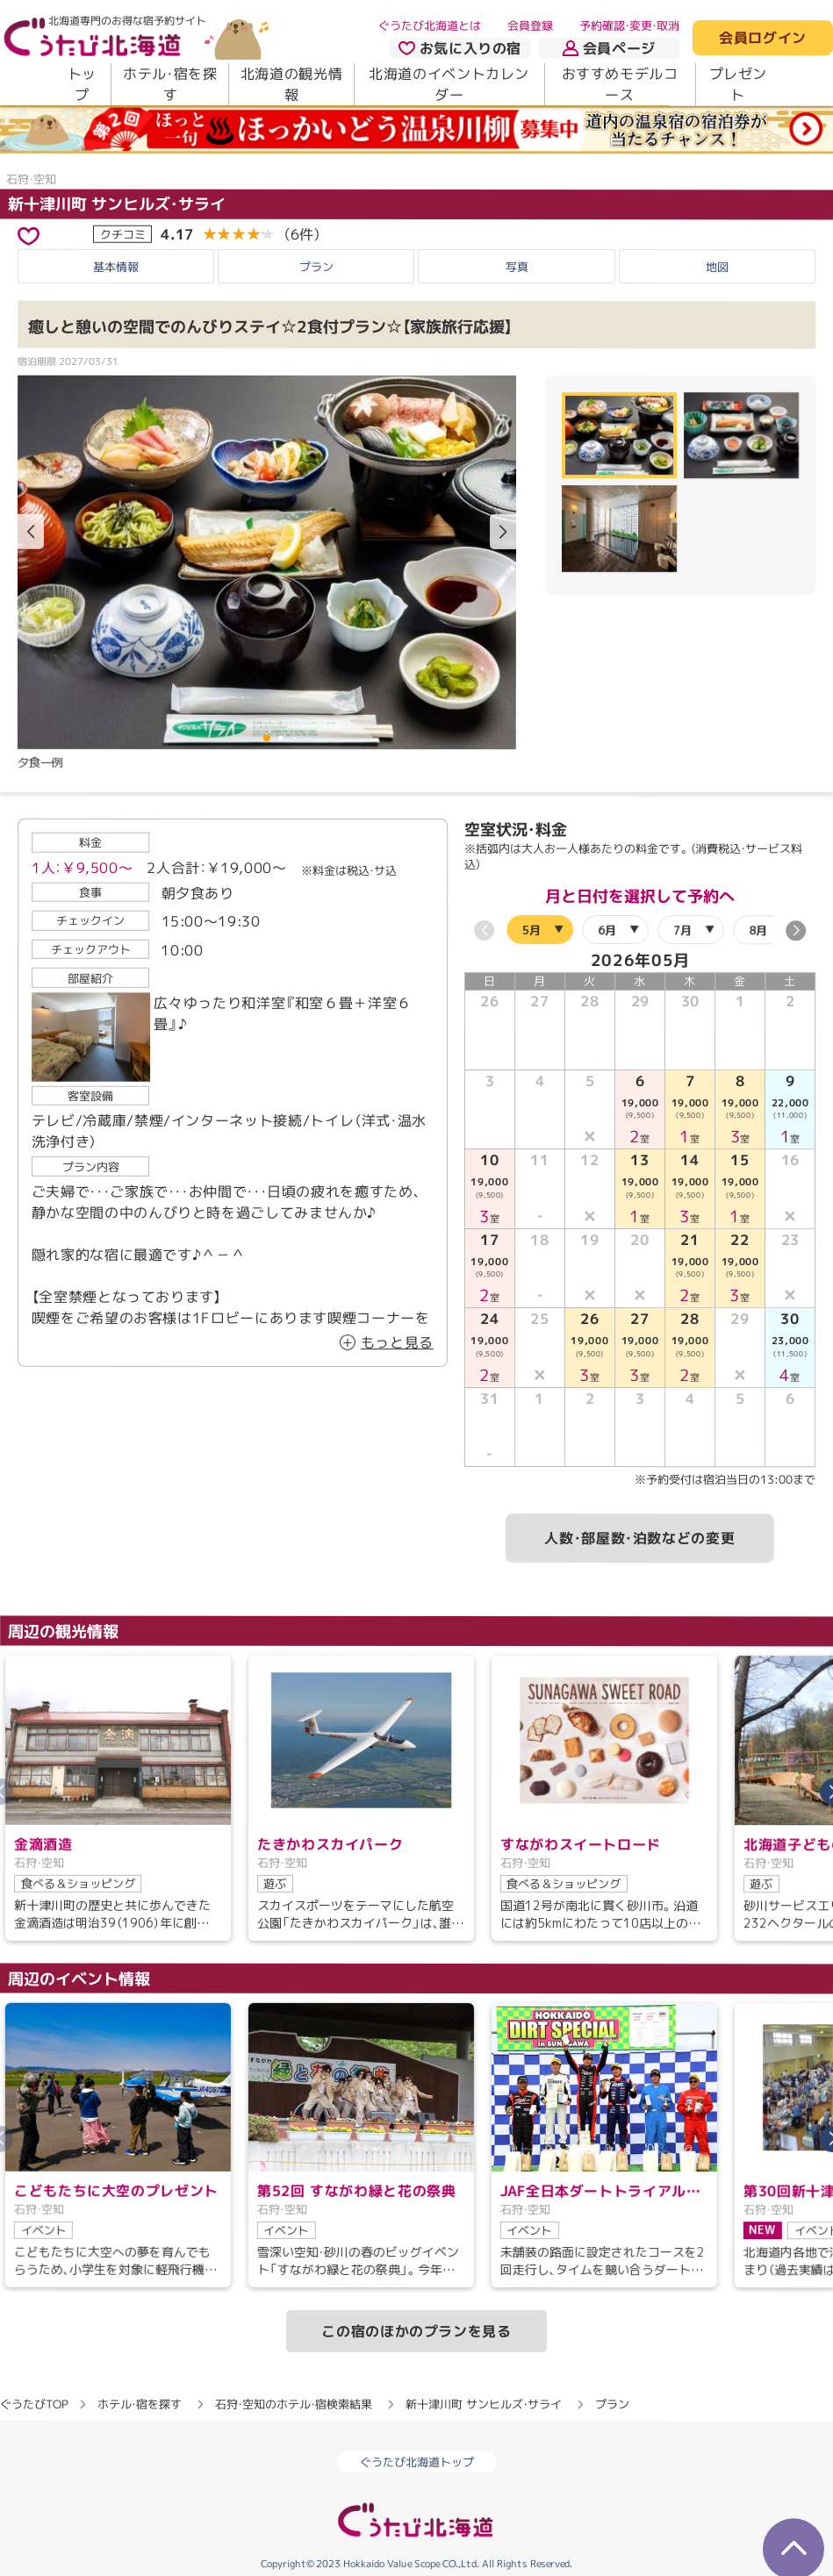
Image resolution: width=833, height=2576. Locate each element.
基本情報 (116, 266)
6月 (607, 930)
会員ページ (609, 48)
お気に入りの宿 (460, 48)
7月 (682, 930)
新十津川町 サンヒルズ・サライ (117, 204)
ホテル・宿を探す (170, 84)
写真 (517, 267)
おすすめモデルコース (620, 84)
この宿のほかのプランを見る (416, 2331)
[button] (503, 531)
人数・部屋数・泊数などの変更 (639, 1539)
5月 (531, 930)
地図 (717, 267)
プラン (316, 266)
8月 (758, 930)
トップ (82, 84)
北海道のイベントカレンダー (449, 84)
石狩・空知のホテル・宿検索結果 (293, 2404)
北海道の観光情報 (291, 84)
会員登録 (530, 25)
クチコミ (123, 234)
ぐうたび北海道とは (429, 25)
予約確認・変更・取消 (629, 25)
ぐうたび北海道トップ (417, 2462)
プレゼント (738, 84)
